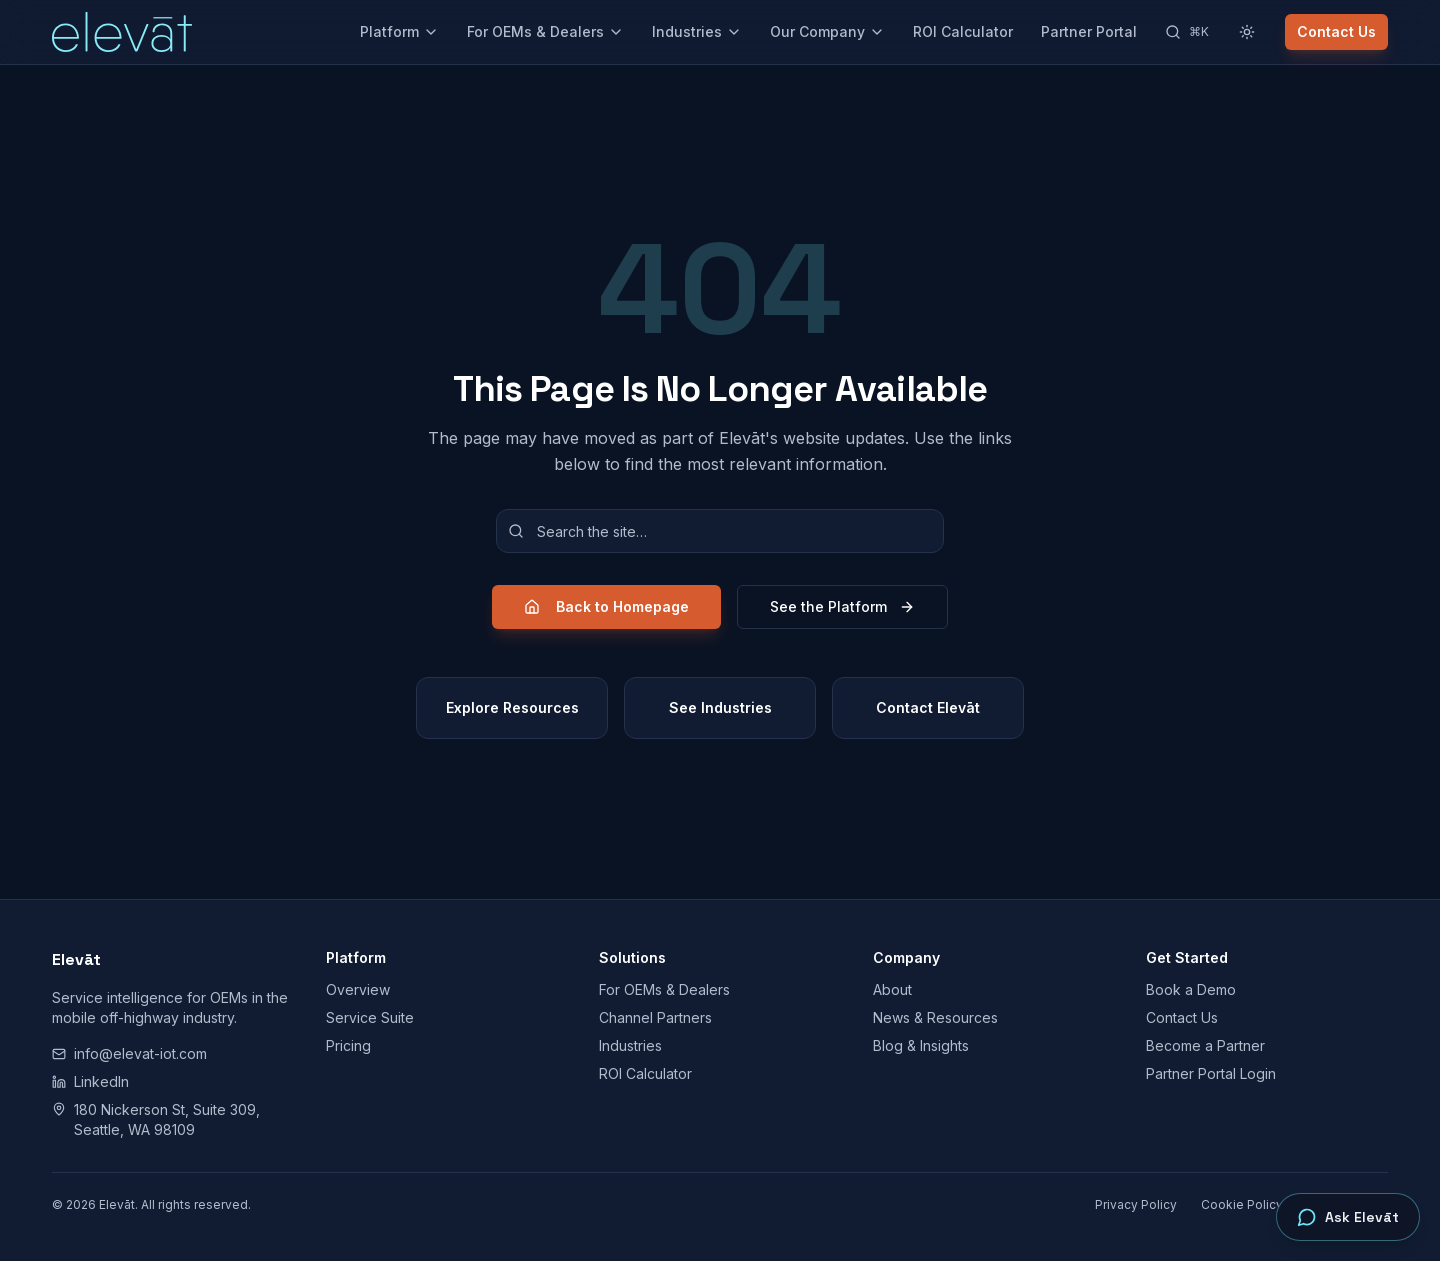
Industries (697, 31)
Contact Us (1336, 31)
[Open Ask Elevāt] (1348, 1217)
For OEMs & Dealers (545, 31)
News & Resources (935, 1017)
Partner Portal (1089, 31)
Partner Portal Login (1211, 1073)
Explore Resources (512, 707)
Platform (399, 31)
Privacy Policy (1136, 1204)
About (892, 989)
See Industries (720, 707)
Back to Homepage (606, 606)
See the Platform (842, 606)
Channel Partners (655, 1017)
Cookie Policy (1242, 1204)
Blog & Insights (921, 1045)
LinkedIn (90, 1081)
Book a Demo (1191, 989)
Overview (358, 989)
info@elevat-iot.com (129, 1053)
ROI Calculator (963, 31)
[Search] (1187, 32)
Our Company (827, 31)
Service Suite (370, 1017)
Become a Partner (1205, 1045)
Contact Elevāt (928, 707)
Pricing (348, 1045)
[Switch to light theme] (1247, 32)
